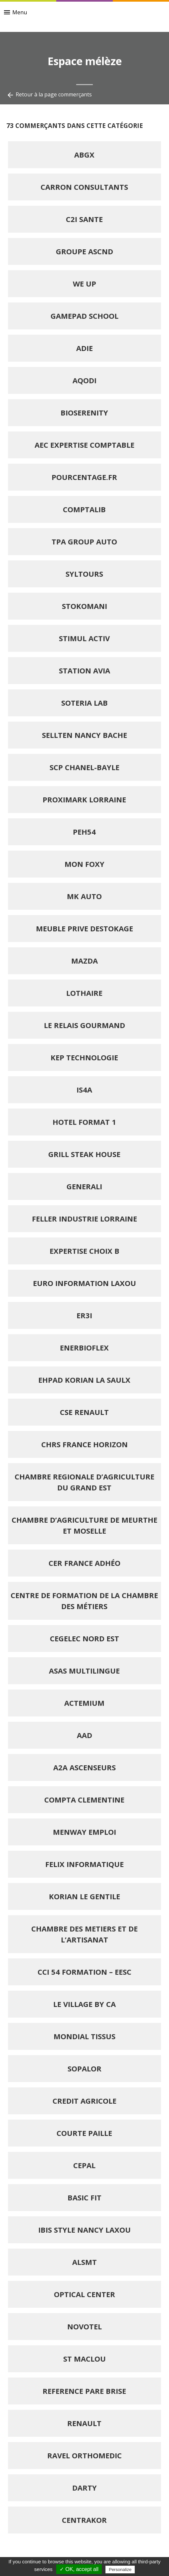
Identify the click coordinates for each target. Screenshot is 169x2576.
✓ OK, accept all (79, 2569)
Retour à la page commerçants (49, 95)
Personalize (120, 2569)
